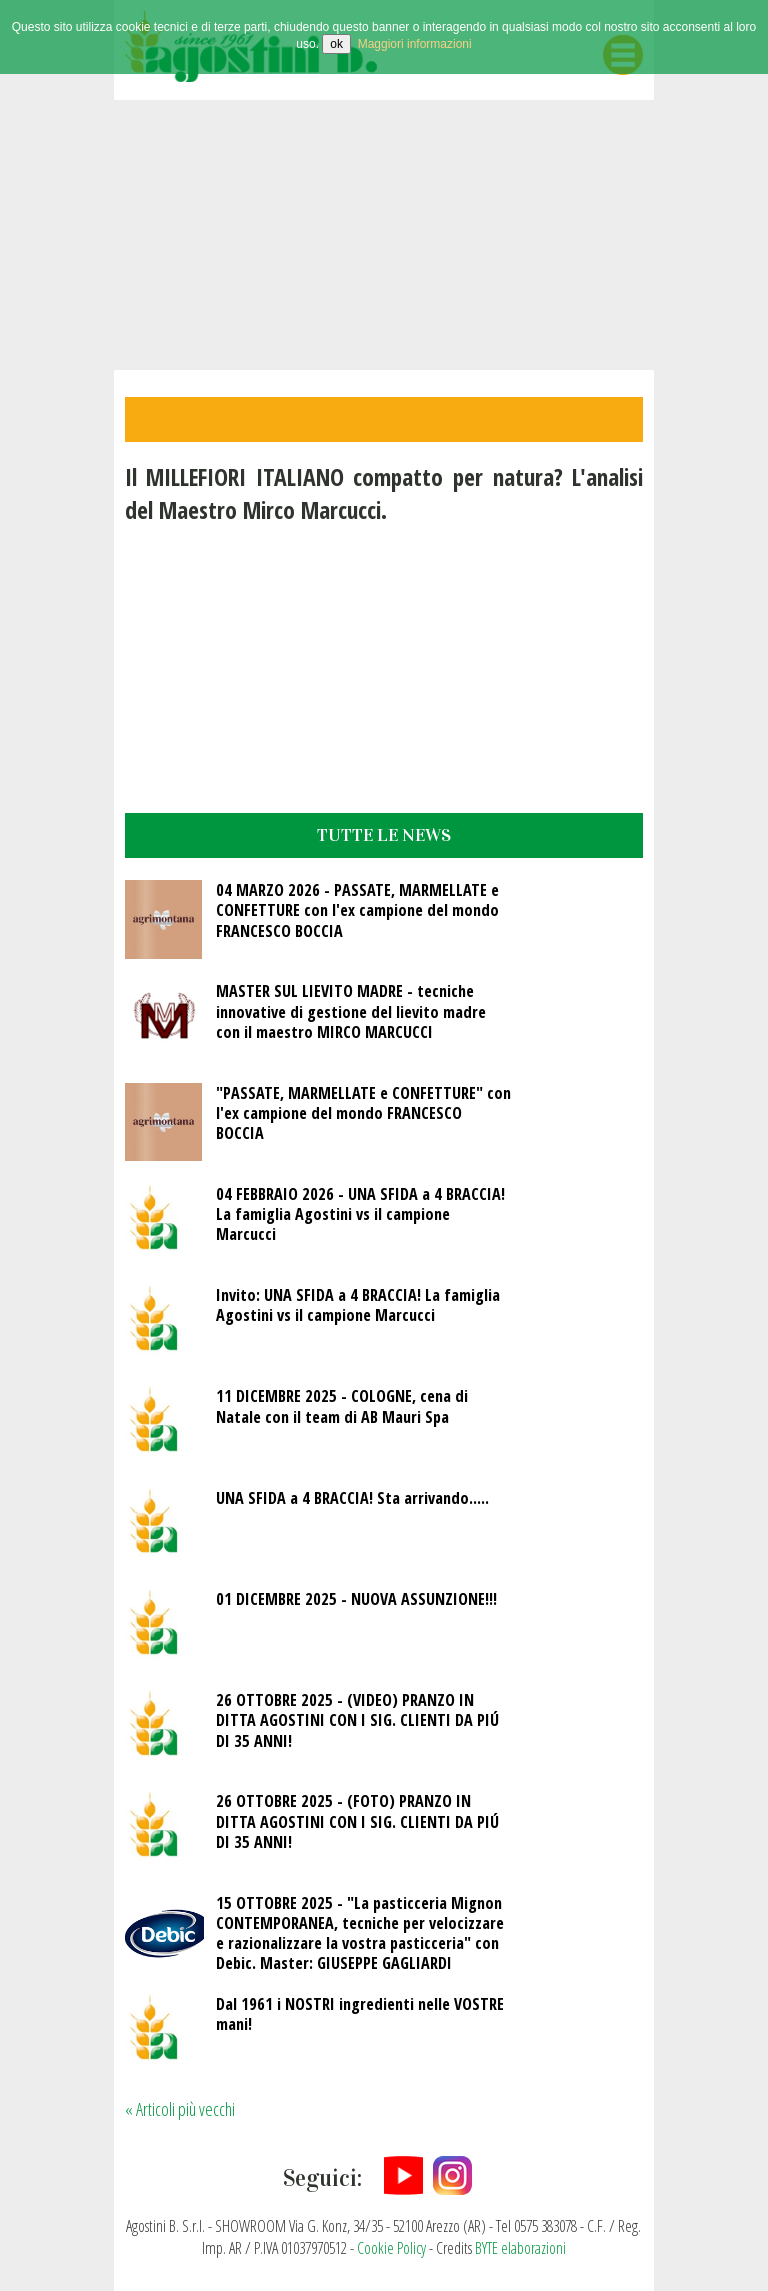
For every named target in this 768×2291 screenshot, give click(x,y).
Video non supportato (384, 235)
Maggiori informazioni (415, 44)
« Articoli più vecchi (180, 2109)
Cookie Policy (391, 2248)
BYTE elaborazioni (520, 2248)
